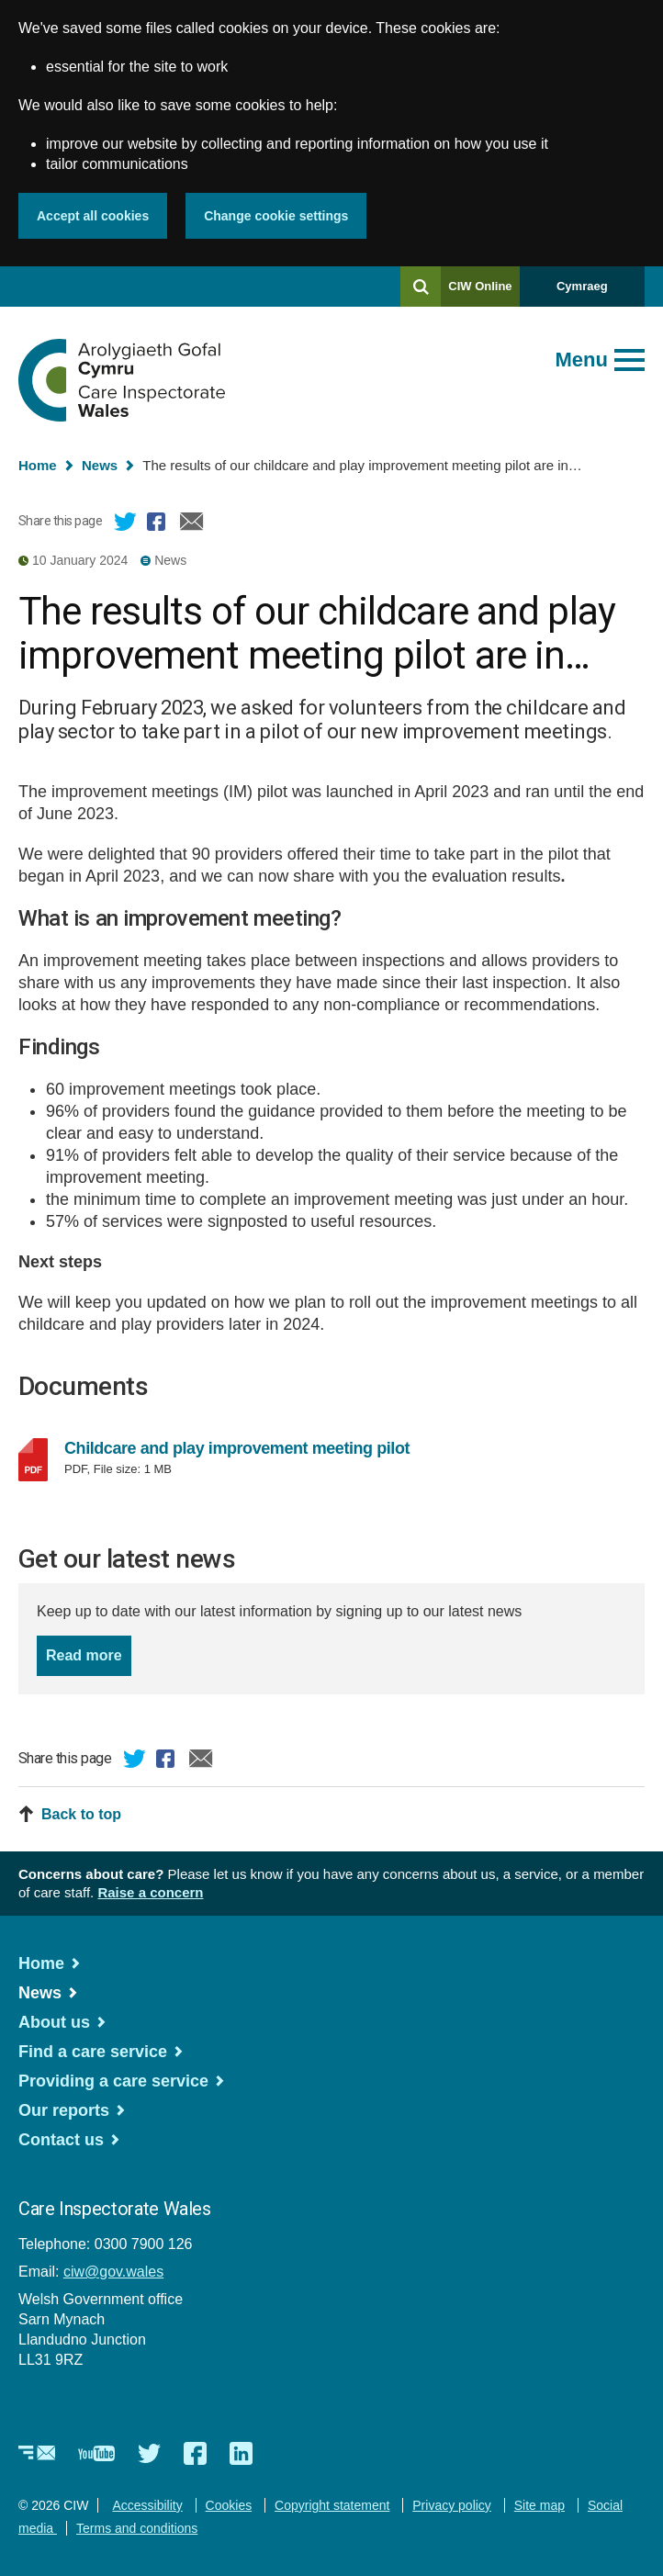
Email (192, 524)
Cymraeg (582, 286)
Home (37, 465)
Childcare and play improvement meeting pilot (255, 1448)
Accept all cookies (93, 215)
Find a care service (92, 2051)
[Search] (420, 286)
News (100, 465)
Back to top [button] (81, 1814)
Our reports (63, 2110)
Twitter (126, 524)
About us (54, 2022)
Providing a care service (113, 2081)
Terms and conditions (136, 2528)
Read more (88, 1654)
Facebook (159, 524)
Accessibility (147, 2505)
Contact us (61, 2140)
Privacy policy (451, 2505)
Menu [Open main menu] (582, 359)
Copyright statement (332, 2505)
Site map (539, 2505)
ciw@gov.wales (113, 2271)
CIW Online (479, 292)
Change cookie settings (276, 215)
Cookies (229, 2505)
